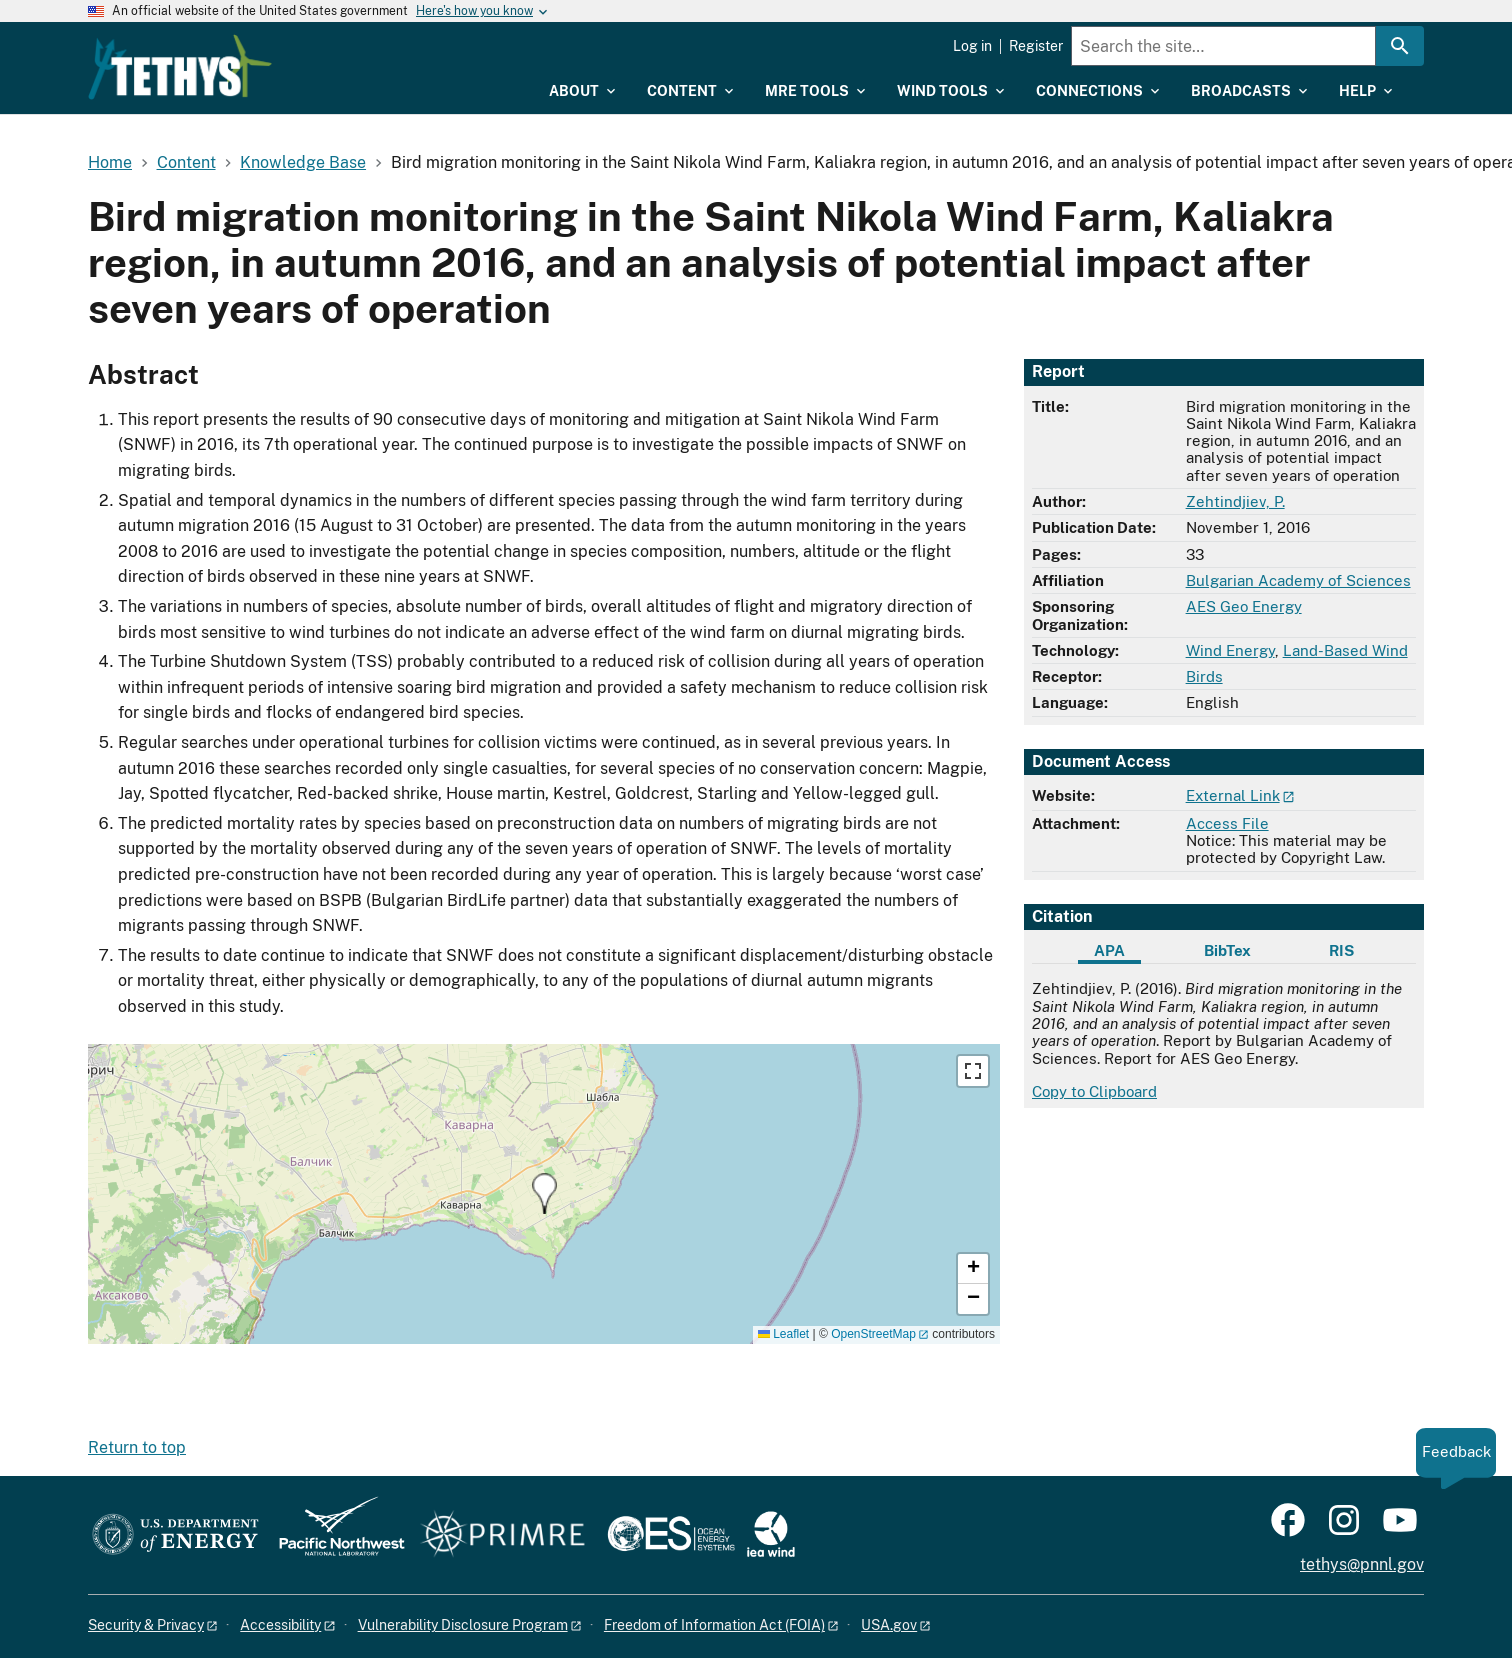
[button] (544, 1193)
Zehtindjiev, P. (1235, 501)
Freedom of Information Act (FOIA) (714, 1625)
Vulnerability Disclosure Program (463, 1625)
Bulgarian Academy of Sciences (1298, 580)
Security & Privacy (146, 1625)
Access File (1227, 823)
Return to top (137, 1447)
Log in (972, 46)
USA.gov (889, 1625)
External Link (1233, 795)
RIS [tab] (1341, 950)
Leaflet (783, 1334)
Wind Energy (1230, 650)
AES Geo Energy (1244, 606)
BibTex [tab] (1227, 950)
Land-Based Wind (1345, 650)
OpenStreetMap (873, 1334)
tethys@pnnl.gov (1362, 1564)
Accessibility (280, 1625)
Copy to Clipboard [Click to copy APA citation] (1094, 1091)
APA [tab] (1109, 950)
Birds (1204, 676)
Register (1036, 46)
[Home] (308, 53)
